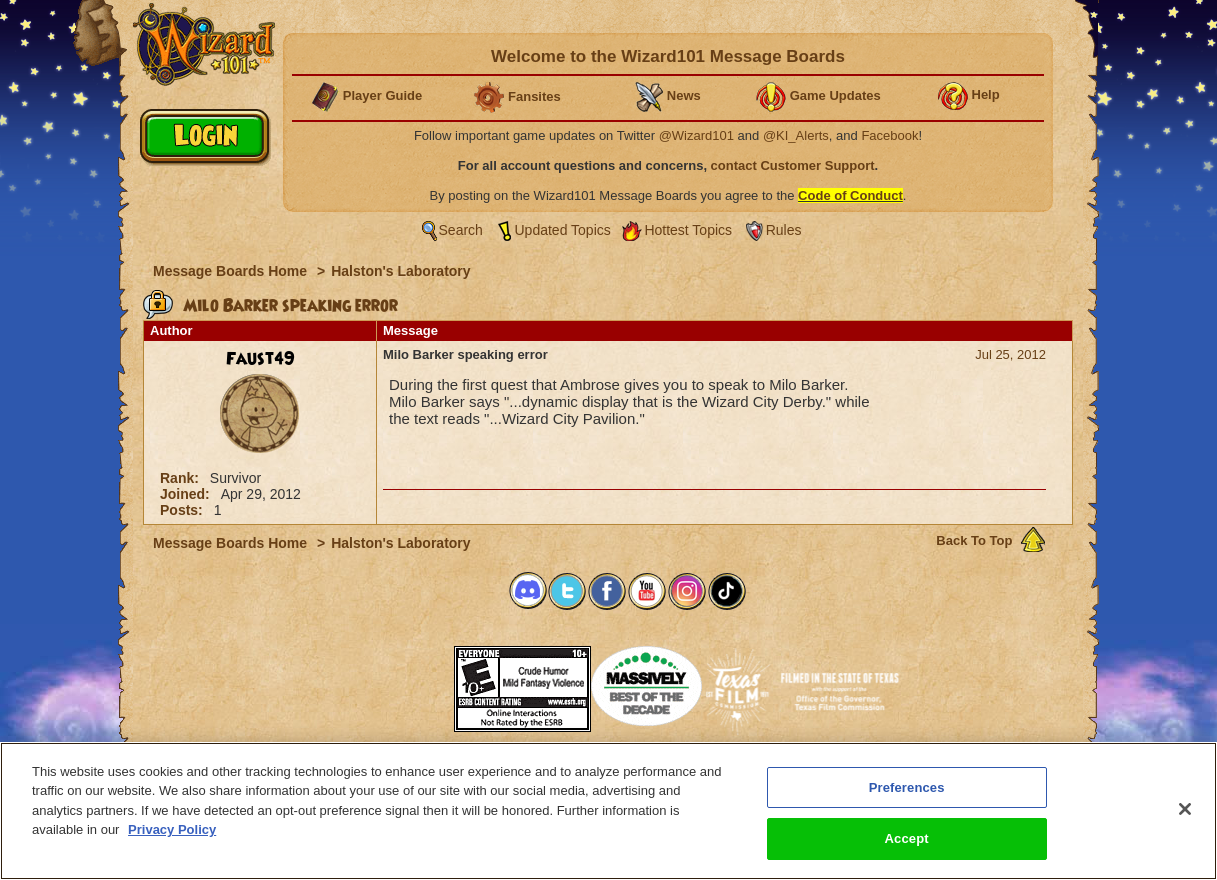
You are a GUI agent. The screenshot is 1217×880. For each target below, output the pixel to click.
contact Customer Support (793, 165)
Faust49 (260, 359)
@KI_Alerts (796, 135)
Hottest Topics (688, 230)
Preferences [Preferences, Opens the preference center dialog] (907, 791)
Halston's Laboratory (400, 271)
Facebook (889, 135)
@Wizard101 (696, 135)
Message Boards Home (232, 271)
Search (461, 230)
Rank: (181, 478)
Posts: (183, 510)
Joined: (187, 494)
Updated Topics (563, 230)
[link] (404, 682)
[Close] (1185, 813)
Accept (907, 843)
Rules (784, 230)
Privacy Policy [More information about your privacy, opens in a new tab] (172, 834)
